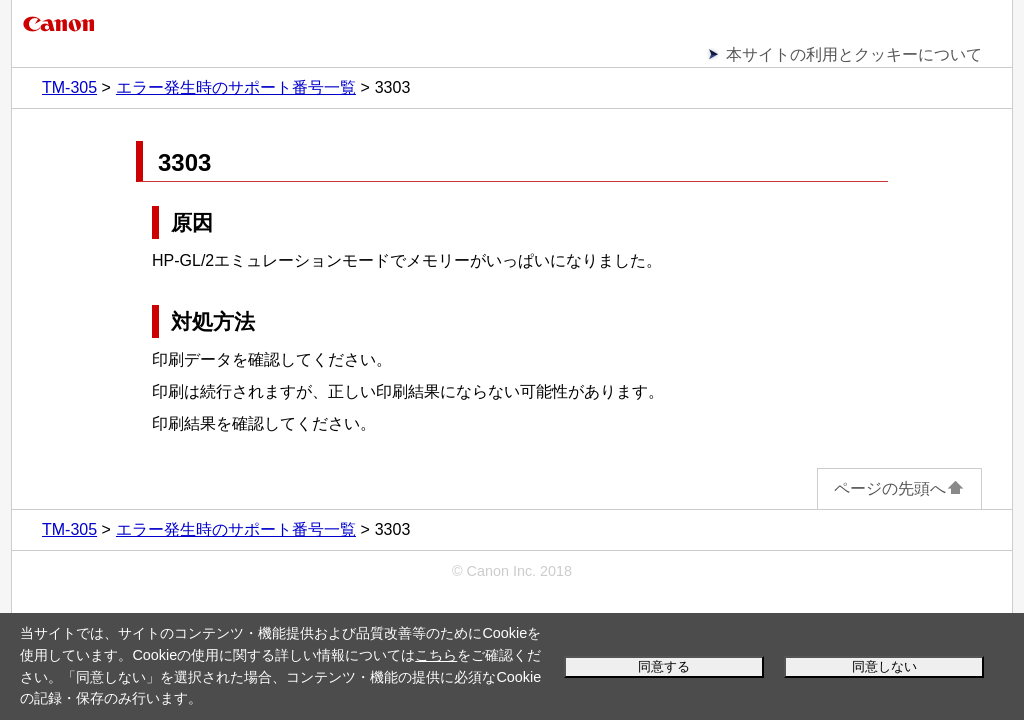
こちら (436, 655)
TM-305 (69, 87)
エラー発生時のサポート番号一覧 (236, 87)
